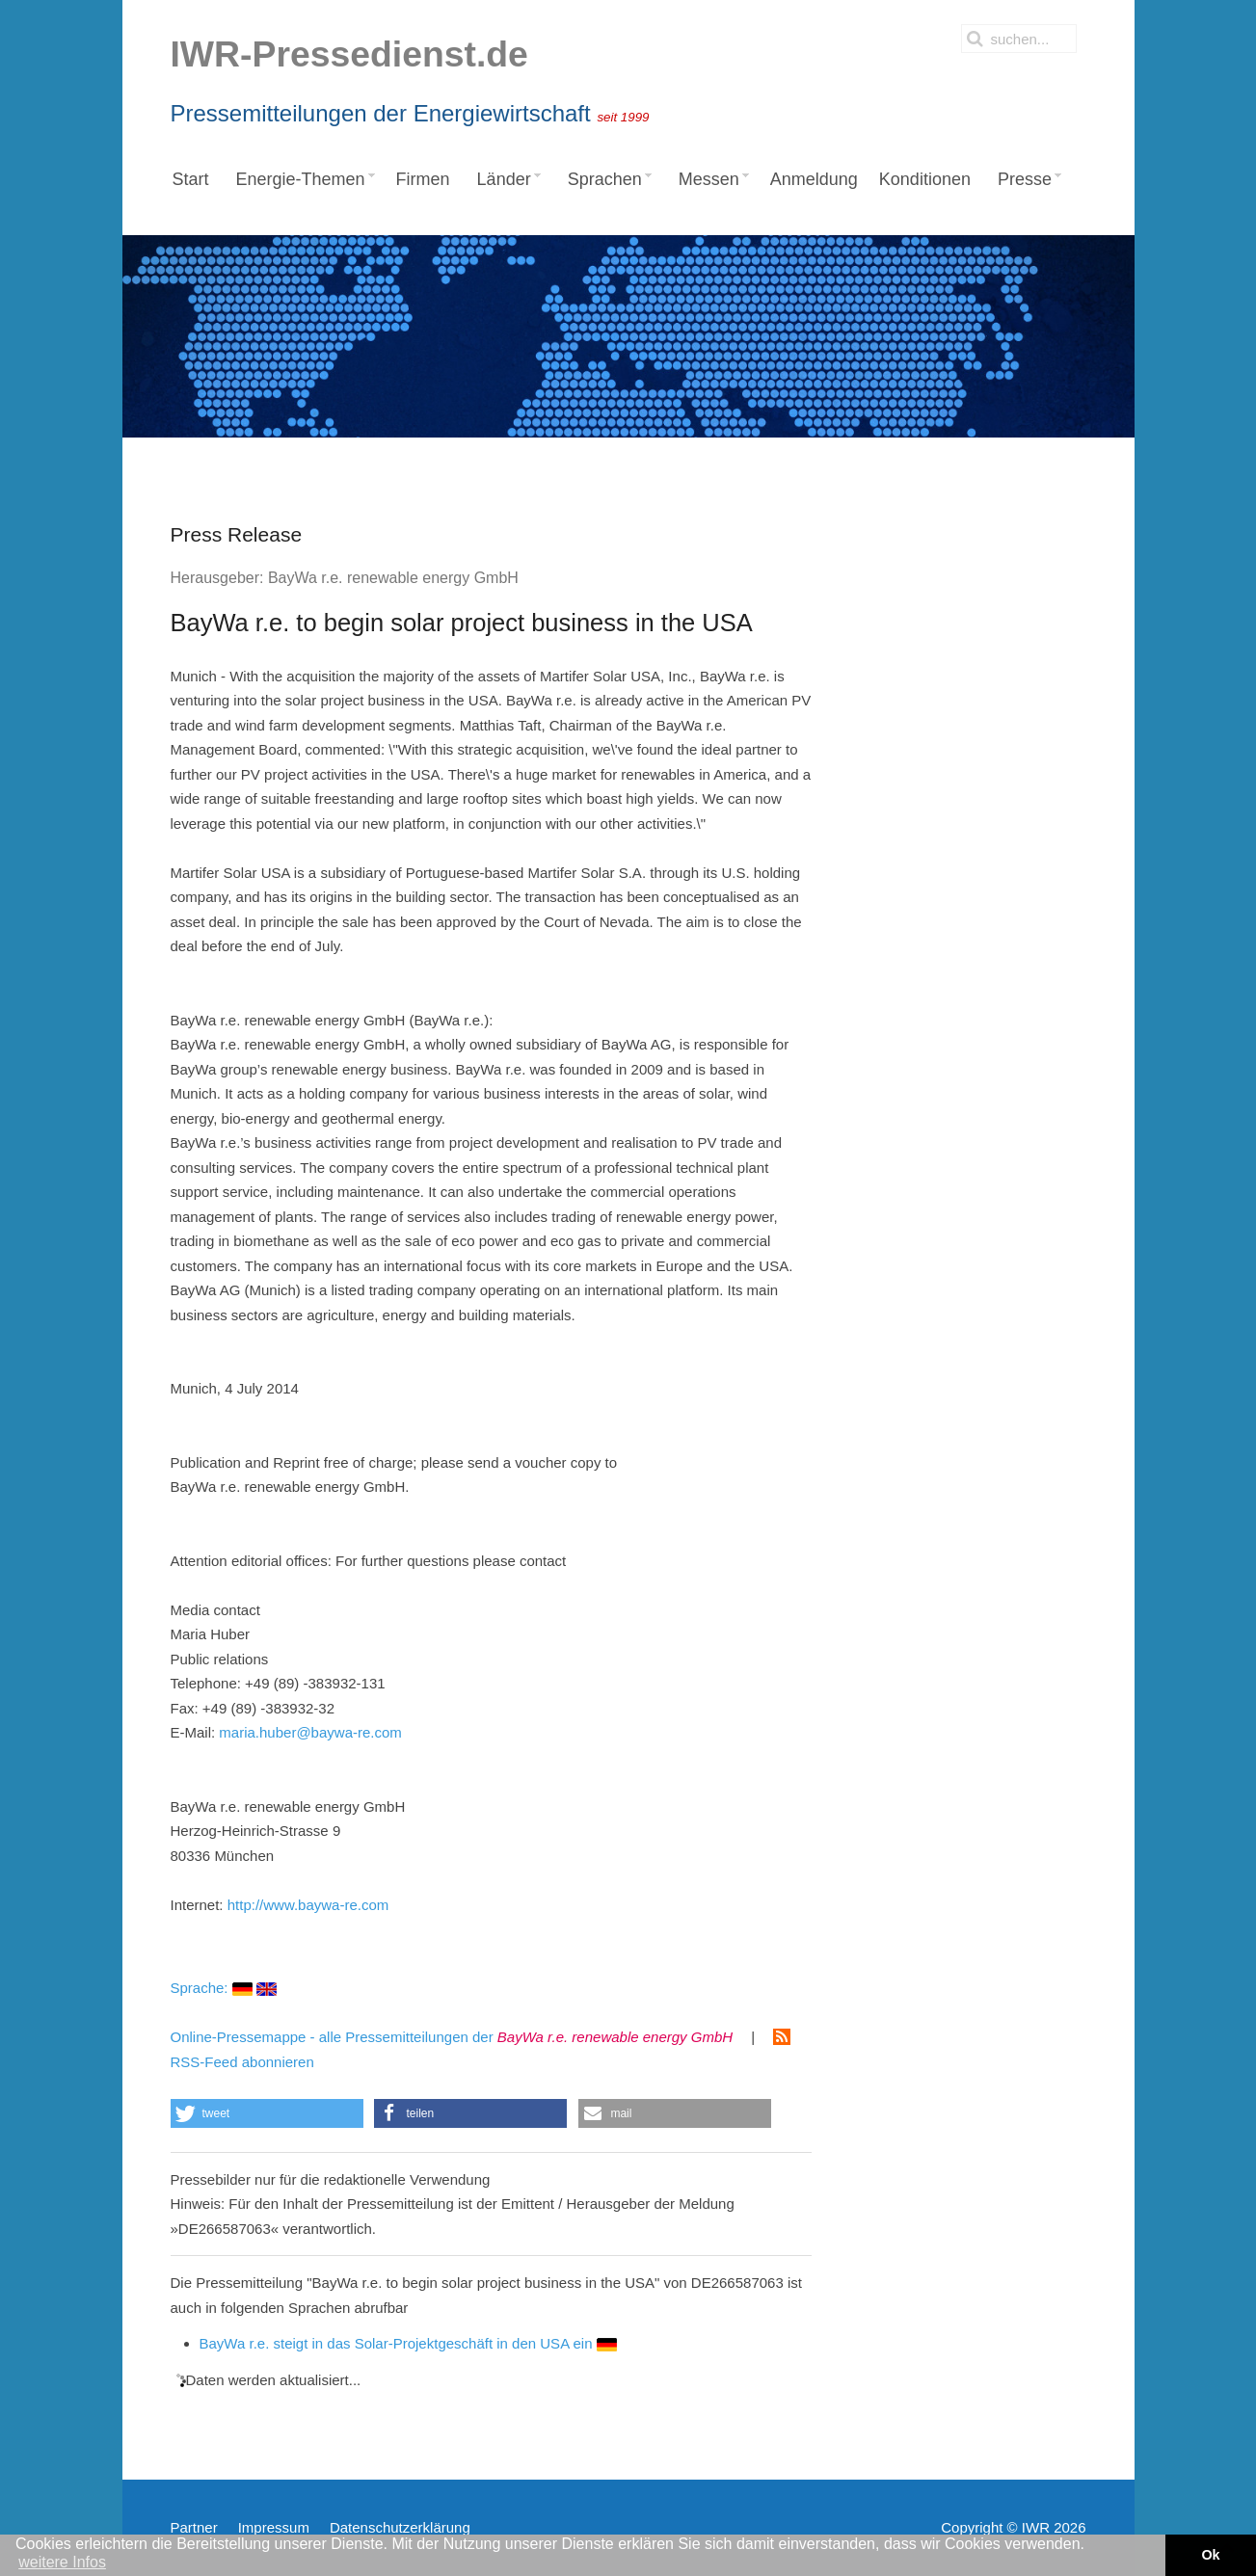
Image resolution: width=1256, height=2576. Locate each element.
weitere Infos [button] (62, 2562)
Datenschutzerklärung (400, 2527)
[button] (267, 2113)
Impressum (273, 2527)
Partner (194, 2527)
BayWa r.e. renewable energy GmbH (393, 578)
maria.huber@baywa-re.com (310, 1732)
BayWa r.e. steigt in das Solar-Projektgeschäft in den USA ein (408, 2343)
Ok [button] (1210, 2555)
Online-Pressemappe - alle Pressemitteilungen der (452, 2037)
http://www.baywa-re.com (308, 1905)
